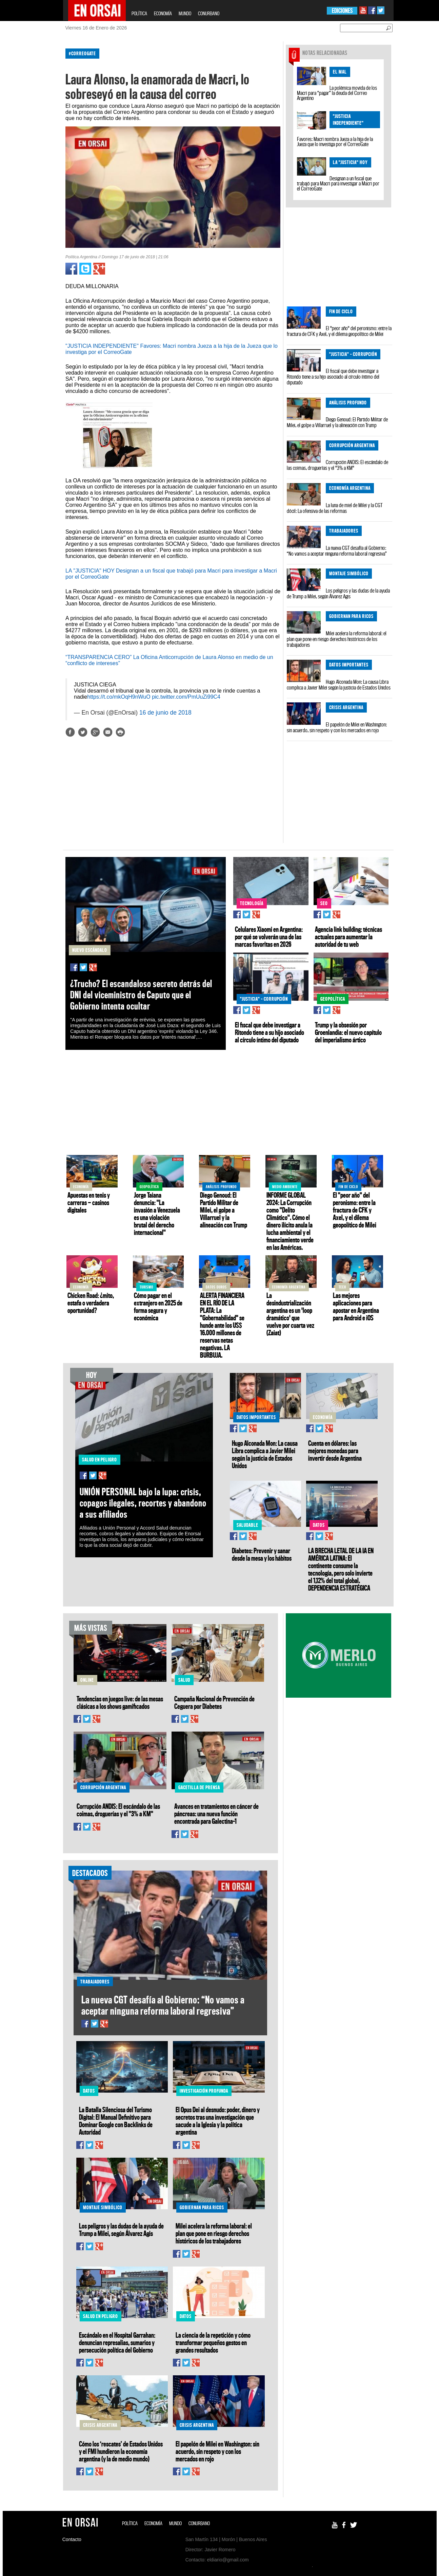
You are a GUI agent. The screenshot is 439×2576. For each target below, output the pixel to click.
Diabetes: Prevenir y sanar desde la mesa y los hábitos (262, 1554)
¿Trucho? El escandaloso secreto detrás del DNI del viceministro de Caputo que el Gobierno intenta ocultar (141, 995)
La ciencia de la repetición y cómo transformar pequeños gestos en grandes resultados (213, 2342)
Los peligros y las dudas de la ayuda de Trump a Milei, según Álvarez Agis (338, 593)
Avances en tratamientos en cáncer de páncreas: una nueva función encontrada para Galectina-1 (216, 1813)
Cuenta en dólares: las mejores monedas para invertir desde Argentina (335, 1450)
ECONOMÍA (163, 13)
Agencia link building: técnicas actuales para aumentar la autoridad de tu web (348, 936)
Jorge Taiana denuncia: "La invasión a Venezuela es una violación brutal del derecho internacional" (157, 1213)
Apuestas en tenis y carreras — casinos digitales (88, 1202)
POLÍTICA (139, 13)
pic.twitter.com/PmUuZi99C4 (186, 697)
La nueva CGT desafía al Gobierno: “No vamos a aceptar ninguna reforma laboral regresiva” (337, 551)
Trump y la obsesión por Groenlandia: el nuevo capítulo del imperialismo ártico (348, 1032)
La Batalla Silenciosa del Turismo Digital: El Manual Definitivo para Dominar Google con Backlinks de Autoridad (116, 2120)
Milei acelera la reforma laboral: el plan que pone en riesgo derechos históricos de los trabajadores (336, 639)
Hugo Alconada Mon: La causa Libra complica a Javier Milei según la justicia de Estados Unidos (339, 685)
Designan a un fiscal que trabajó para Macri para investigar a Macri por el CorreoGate (338, 183)
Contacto (71, 2539)
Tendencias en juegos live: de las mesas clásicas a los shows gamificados (120, 1702)
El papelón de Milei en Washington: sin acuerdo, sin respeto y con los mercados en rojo (337, 727)
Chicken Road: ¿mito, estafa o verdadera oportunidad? (90, 1302)
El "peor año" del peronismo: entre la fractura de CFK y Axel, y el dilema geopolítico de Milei (339, 331)
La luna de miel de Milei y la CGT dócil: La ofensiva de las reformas (334, 508)
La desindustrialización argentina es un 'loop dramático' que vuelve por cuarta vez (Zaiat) (290, 1314)
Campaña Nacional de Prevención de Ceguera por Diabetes (214, 1702)
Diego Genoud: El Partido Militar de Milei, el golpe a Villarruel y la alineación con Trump (337, 422)
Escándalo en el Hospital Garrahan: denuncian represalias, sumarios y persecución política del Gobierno (117, 2342)
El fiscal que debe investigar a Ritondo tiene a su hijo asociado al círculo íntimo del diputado (333, 376)
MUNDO (185, 13)
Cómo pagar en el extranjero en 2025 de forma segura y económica (158, 1306)
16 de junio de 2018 (165, 712)
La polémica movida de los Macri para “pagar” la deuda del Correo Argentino (337, 93)
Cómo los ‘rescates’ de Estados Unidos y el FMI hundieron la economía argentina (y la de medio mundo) (121, 2451)
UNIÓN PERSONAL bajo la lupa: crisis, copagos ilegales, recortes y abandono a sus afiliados (143, 1503)
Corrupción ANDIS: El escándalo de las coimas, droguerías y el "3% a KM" (337, 465)
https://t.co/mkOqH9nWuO (118, 697)
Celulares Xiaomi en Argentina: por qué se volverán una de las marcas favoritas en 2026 (269, 936)
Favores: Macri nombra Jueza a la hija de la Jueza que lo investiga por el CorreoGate (335, 141)
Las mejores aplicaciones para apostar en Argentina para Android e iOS (356, 1306)
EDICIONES (342, 10)
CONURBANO (208, 13)
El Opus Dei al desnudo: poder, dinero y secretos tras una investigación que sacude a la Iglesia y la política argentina (218, 2120)
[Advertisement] (33, 145)
